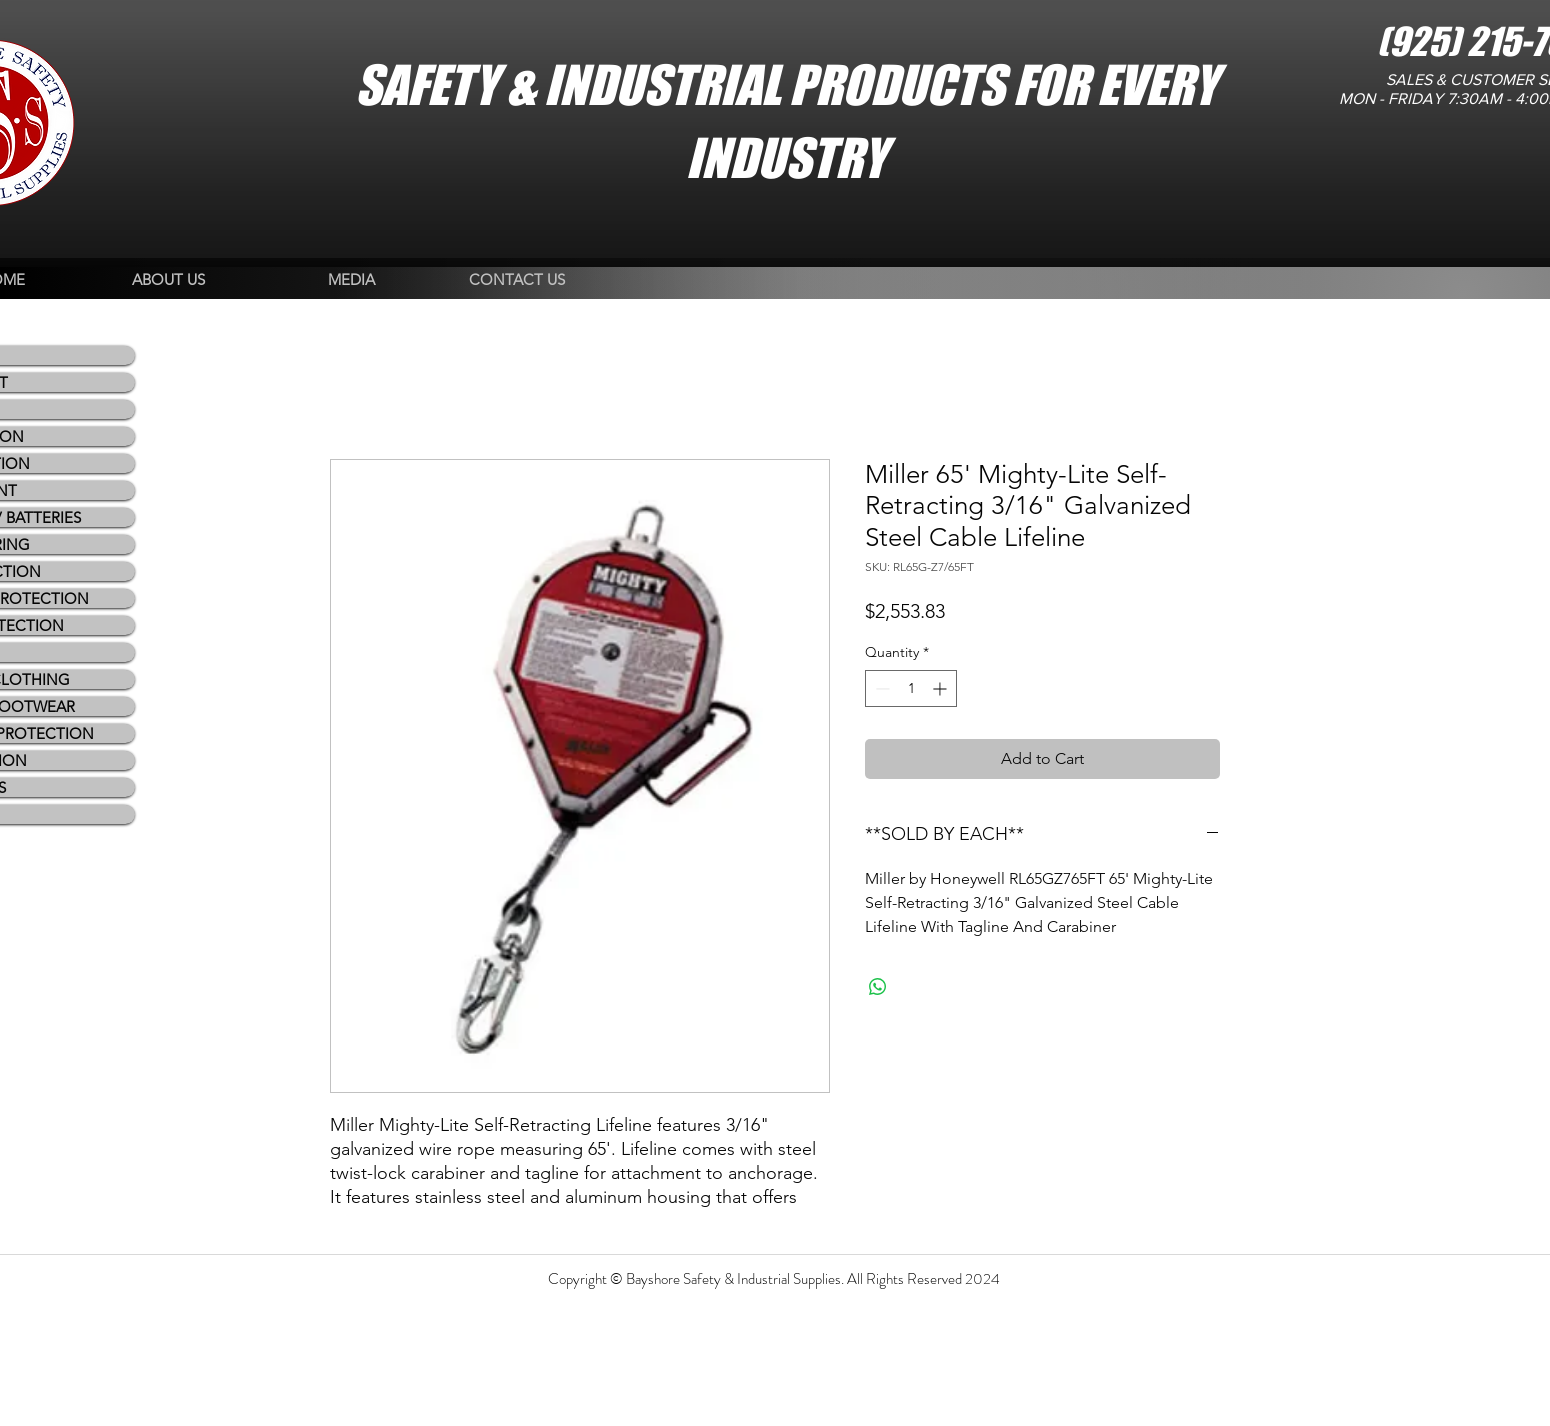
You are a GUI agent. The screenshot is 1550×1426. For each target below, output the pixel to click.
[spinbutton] (911, 688)
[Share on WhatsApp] (878, 987)
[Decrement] (880, 688)
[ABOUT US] (168, 280)
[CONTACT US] (517, 280)
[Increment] (941, 688)
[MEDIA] (351, 280)
